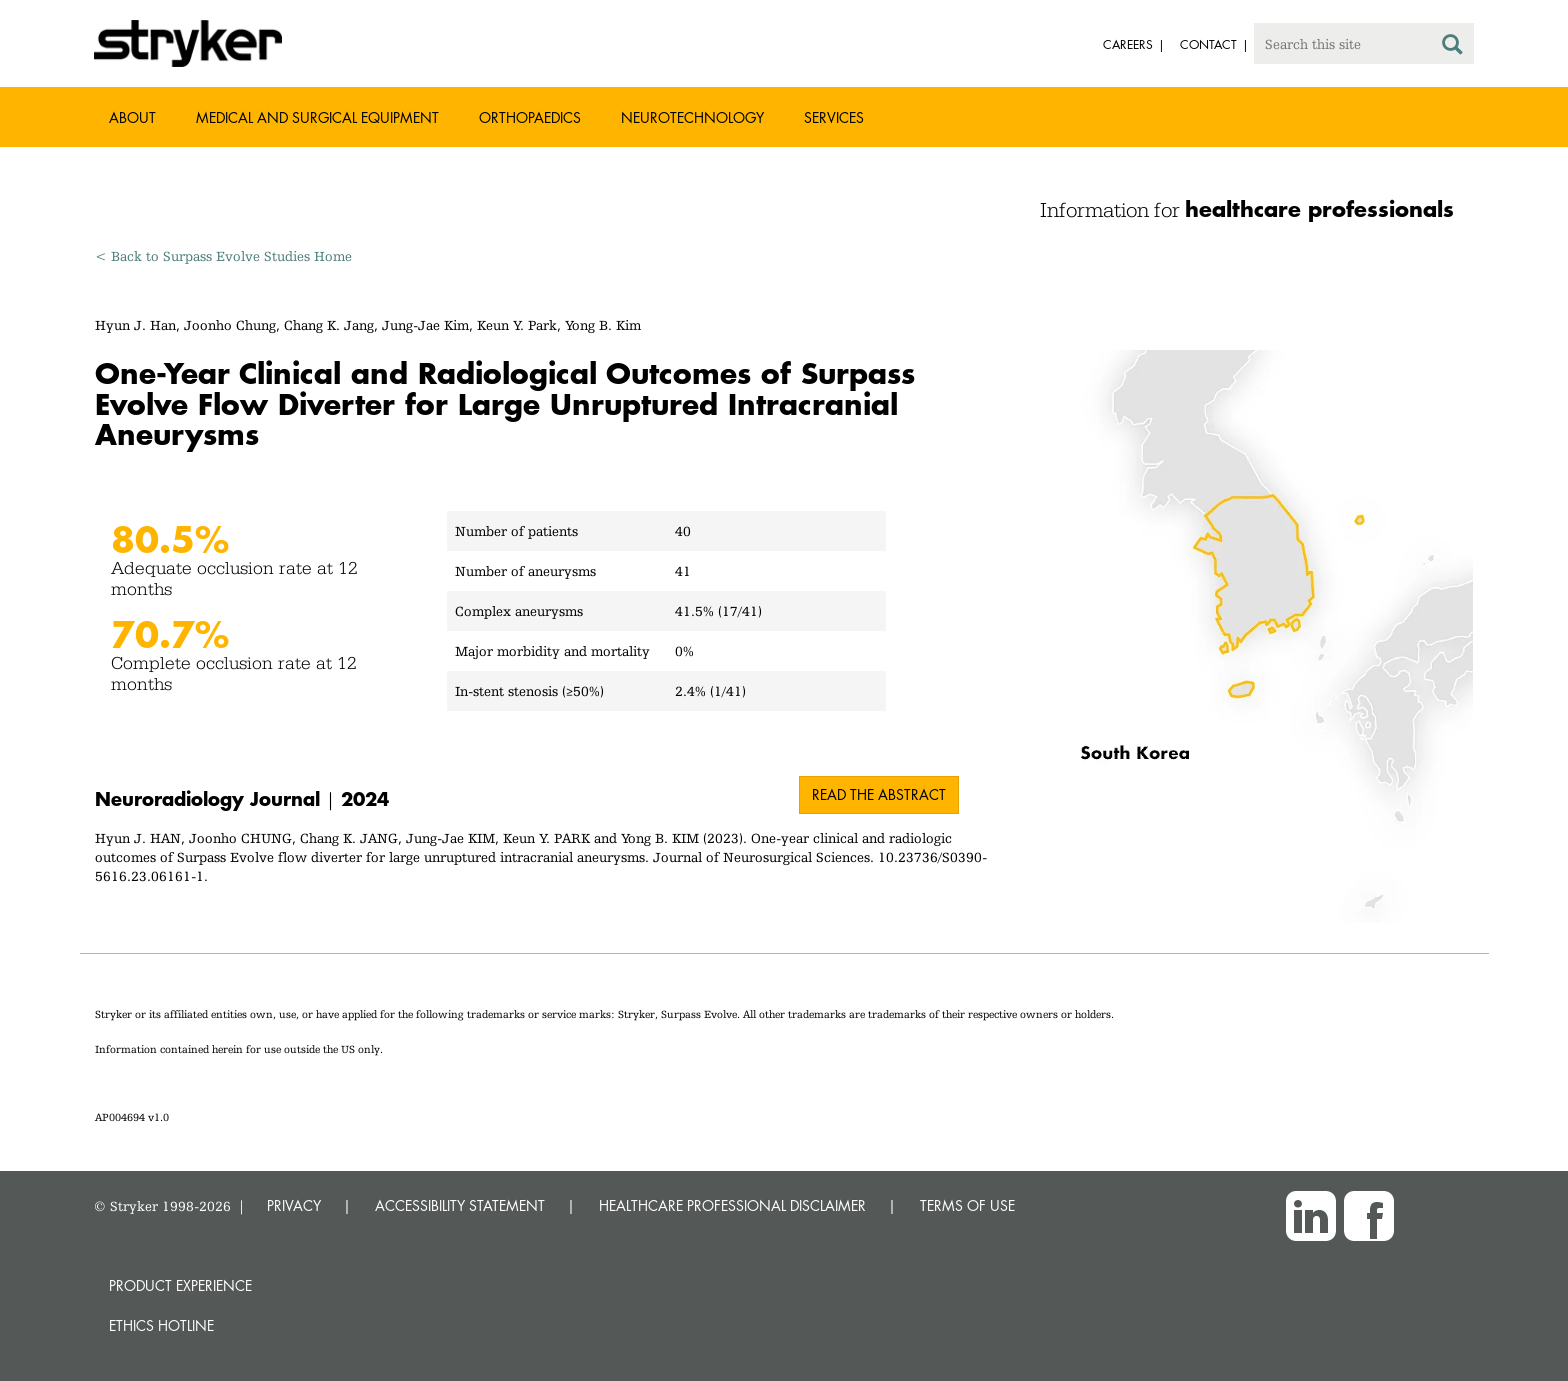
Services (834, 117)
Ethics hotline (161, 1325)
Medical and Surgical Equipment (317, 117)
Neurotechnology (692, 117)
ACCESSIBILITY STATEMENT (460, 1205)
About (132, 117)
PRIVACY (294, 1205)
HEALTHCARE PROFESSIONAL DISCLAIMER (732, 1205)
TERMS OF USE (967, 1205)
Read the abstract (879, 794)
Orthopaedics (530, 117)
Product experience (180, 1285)
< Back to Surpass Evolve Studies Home (223, 256)
